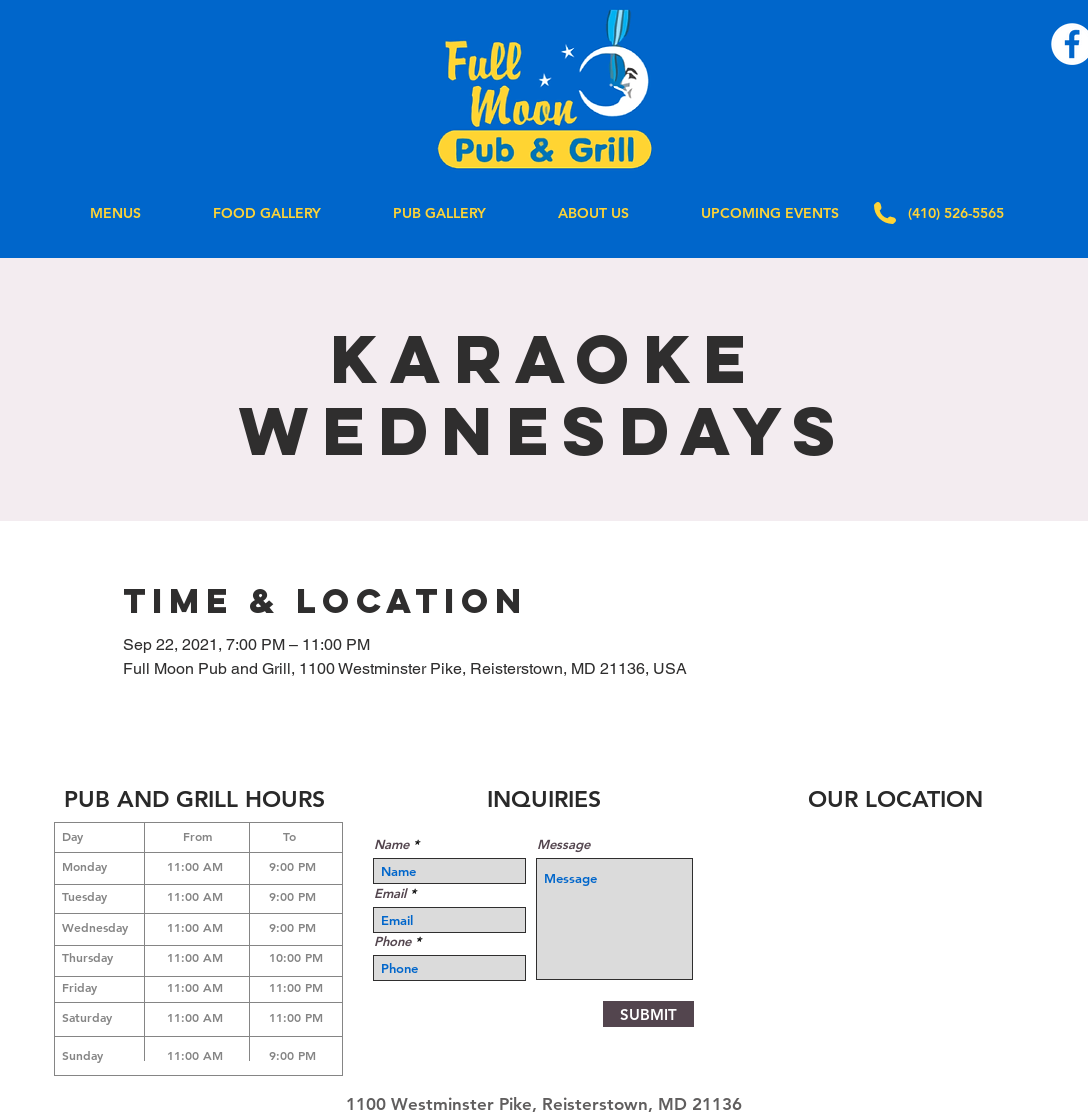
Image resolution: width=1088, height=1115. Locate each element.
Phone (392, 941)
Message (563, 844)
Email (390, 893)
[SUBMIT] (648, 1014)
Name (391, 844)
